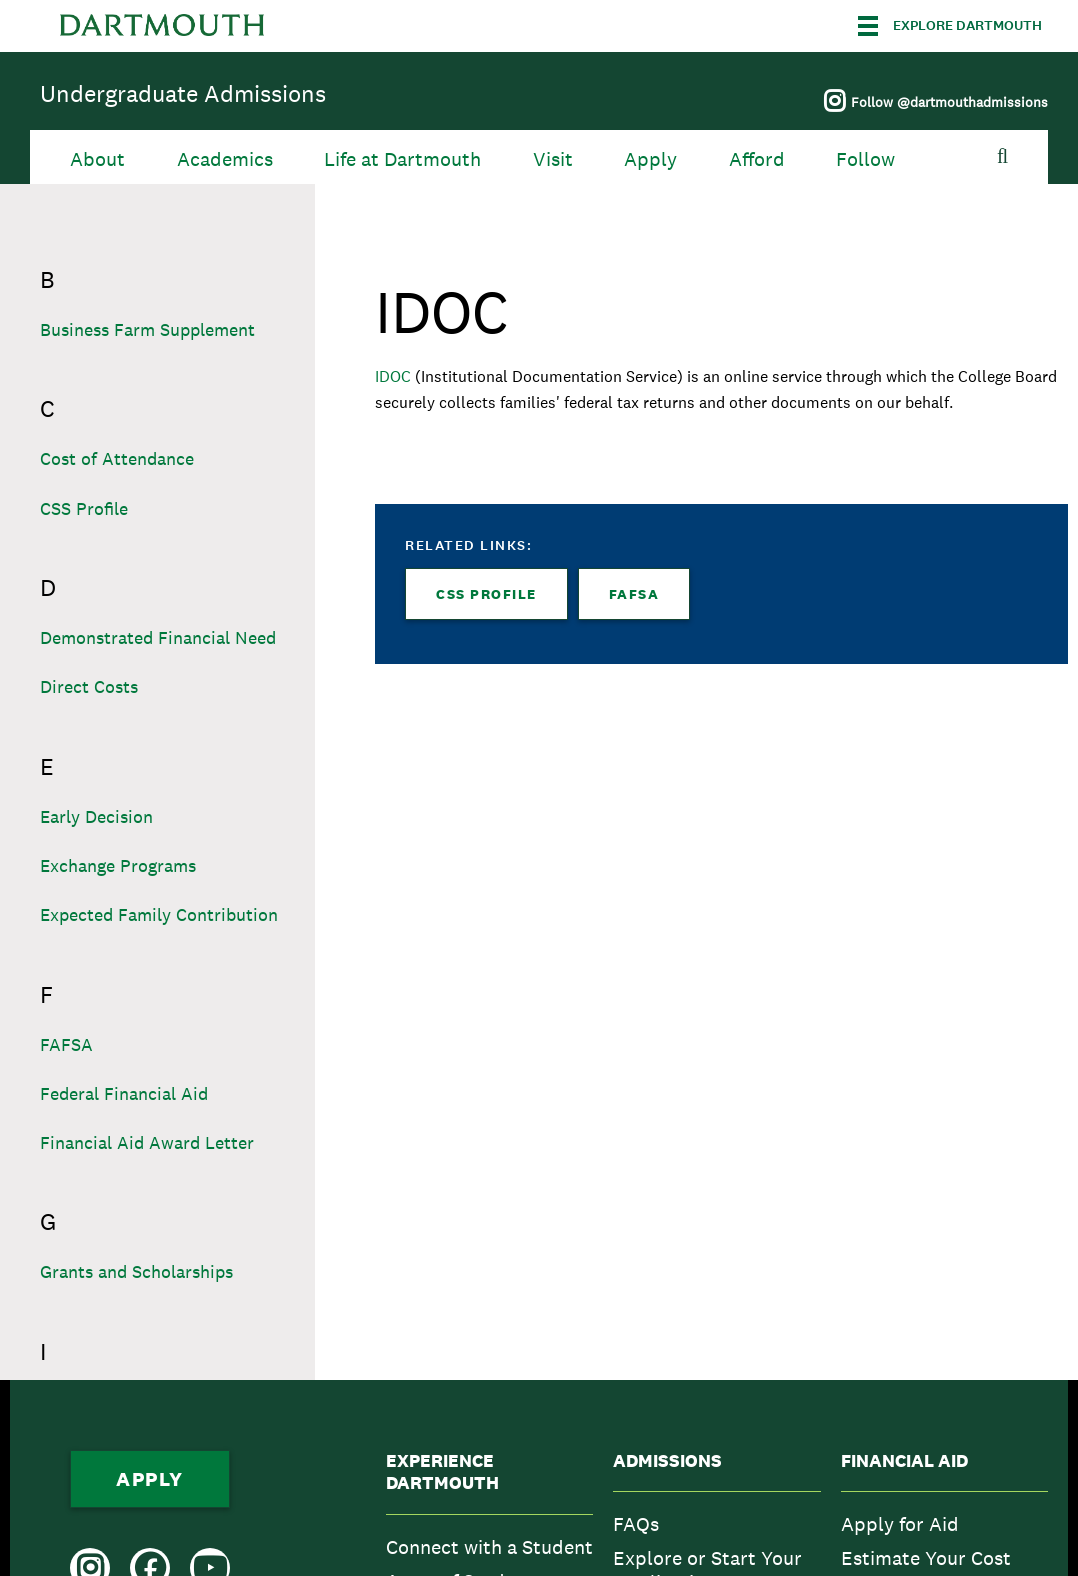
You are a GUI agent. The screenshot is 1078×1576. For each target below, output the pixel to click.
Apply (650, 159)
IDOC (395, 376)
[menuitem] (489, 1547)
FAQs (636, 1524)
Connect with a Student (489, 1547)
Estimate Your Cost (926, 1558)
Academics (225, 159)
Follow (865, 159)
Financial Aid (904, 1461)
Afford (757, 159)
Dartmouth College (162, 26)
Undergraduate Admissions (183, 93)
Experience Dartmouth (442, 1472)
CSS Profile (486, 594)
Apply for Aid (900, 1524)
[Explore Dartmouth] (950, 26)
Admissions (667, 1461)
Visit (553, 159)
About (97, 159)
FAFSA (634, 594)
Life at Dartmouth (402, 159)
